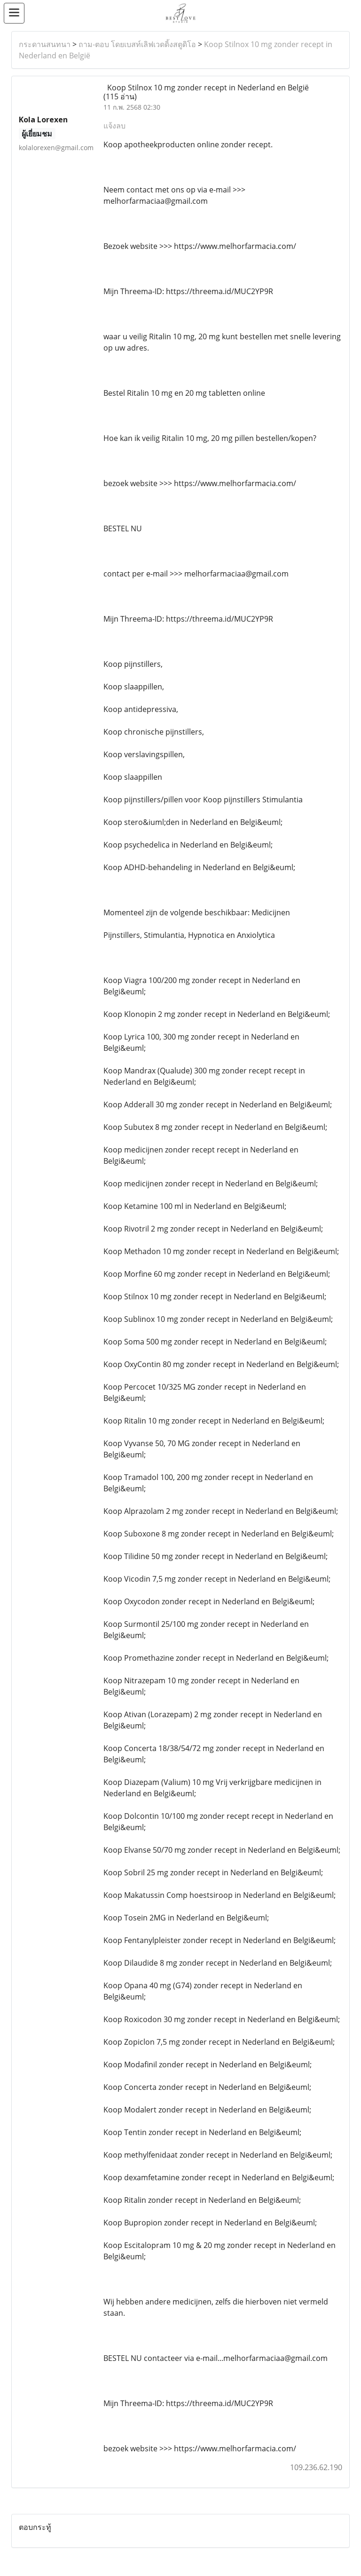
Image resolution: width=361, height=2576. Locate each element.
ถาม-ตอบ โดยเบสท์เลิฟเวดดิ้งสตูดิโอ (137, 44)
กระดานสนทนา (45, 44)
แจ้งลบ (114, 125)
